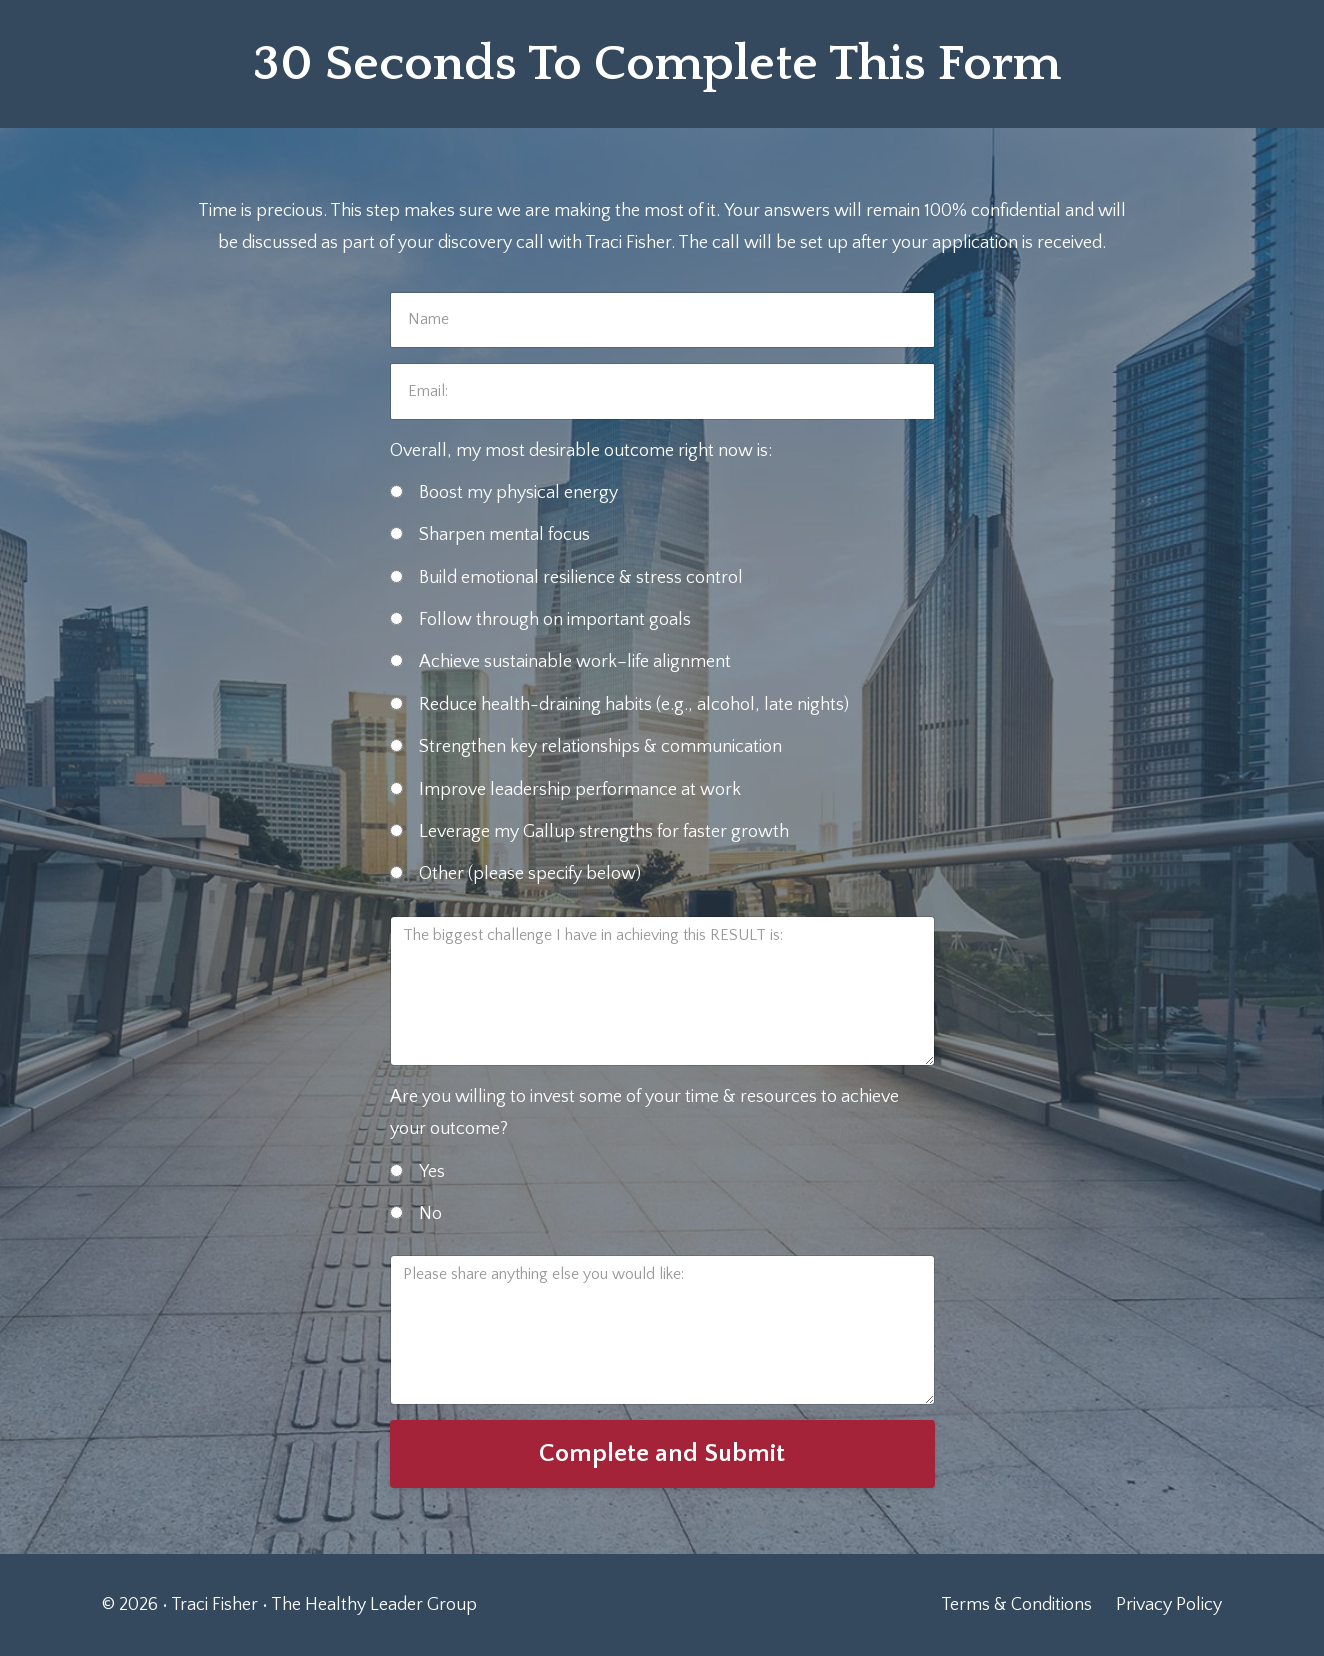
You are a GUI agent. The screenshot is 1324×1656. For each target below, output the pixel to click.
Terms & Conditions (1016, 1605)
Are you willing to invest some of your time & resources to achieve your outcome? (644, 1113)
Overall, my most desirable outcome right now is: (581, 451)
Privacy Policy (1169, 1605)
